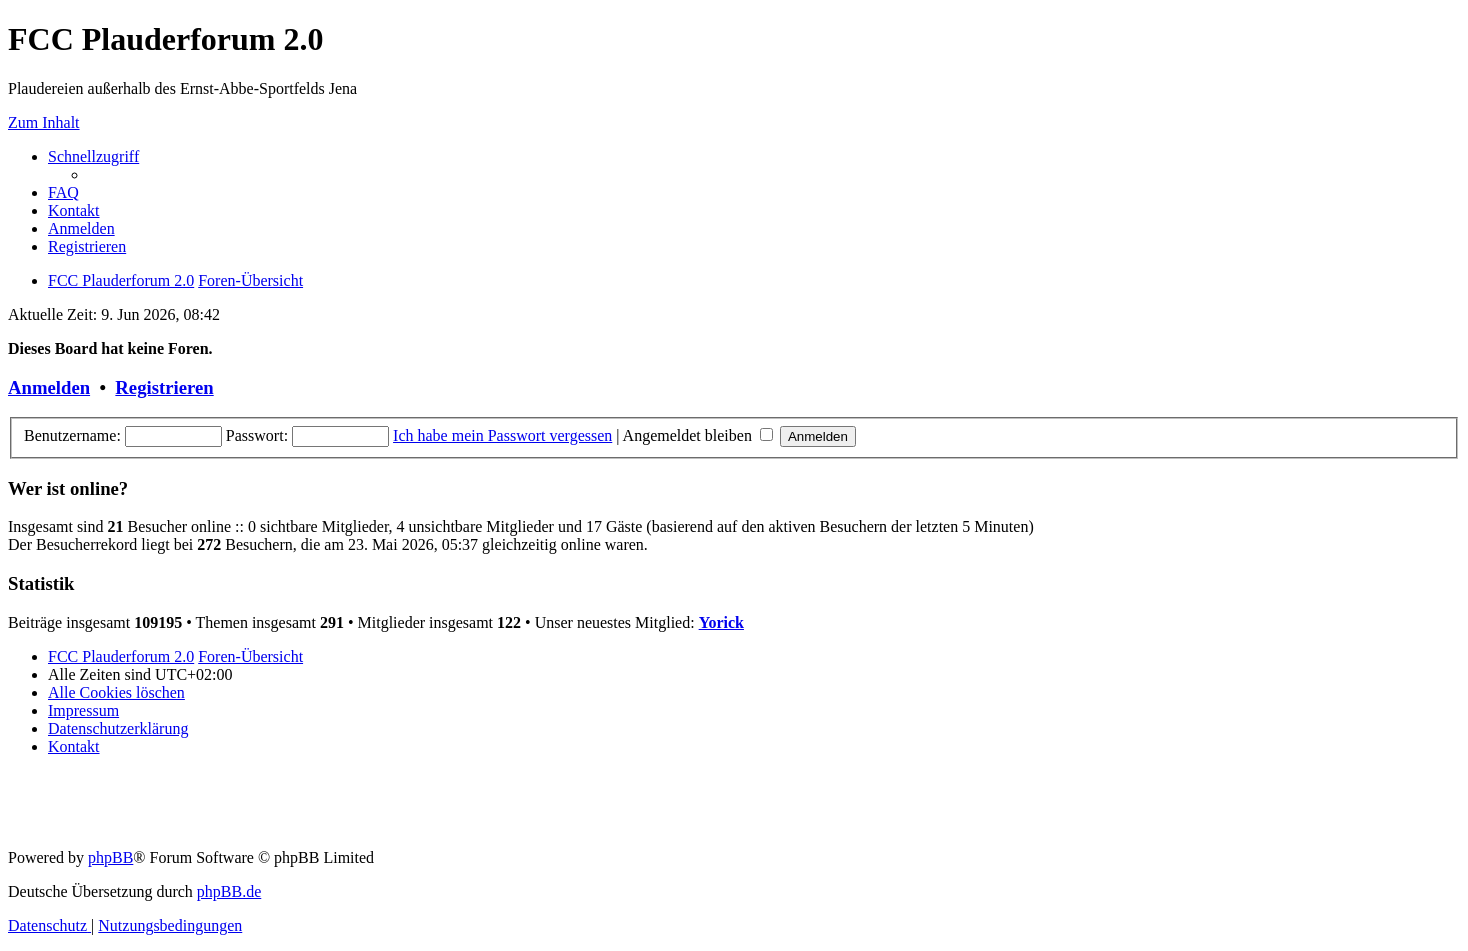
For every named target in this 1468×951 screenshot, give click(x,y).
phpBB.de (229, 891)
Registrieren (164, 387)
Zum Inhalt (44, 122)
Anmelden (49, 387)
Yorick (721, 622)
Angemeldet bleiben (698, 435)
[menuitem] (63, 192)
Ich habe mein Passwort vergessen (502, 435)
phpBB (110, 857)
